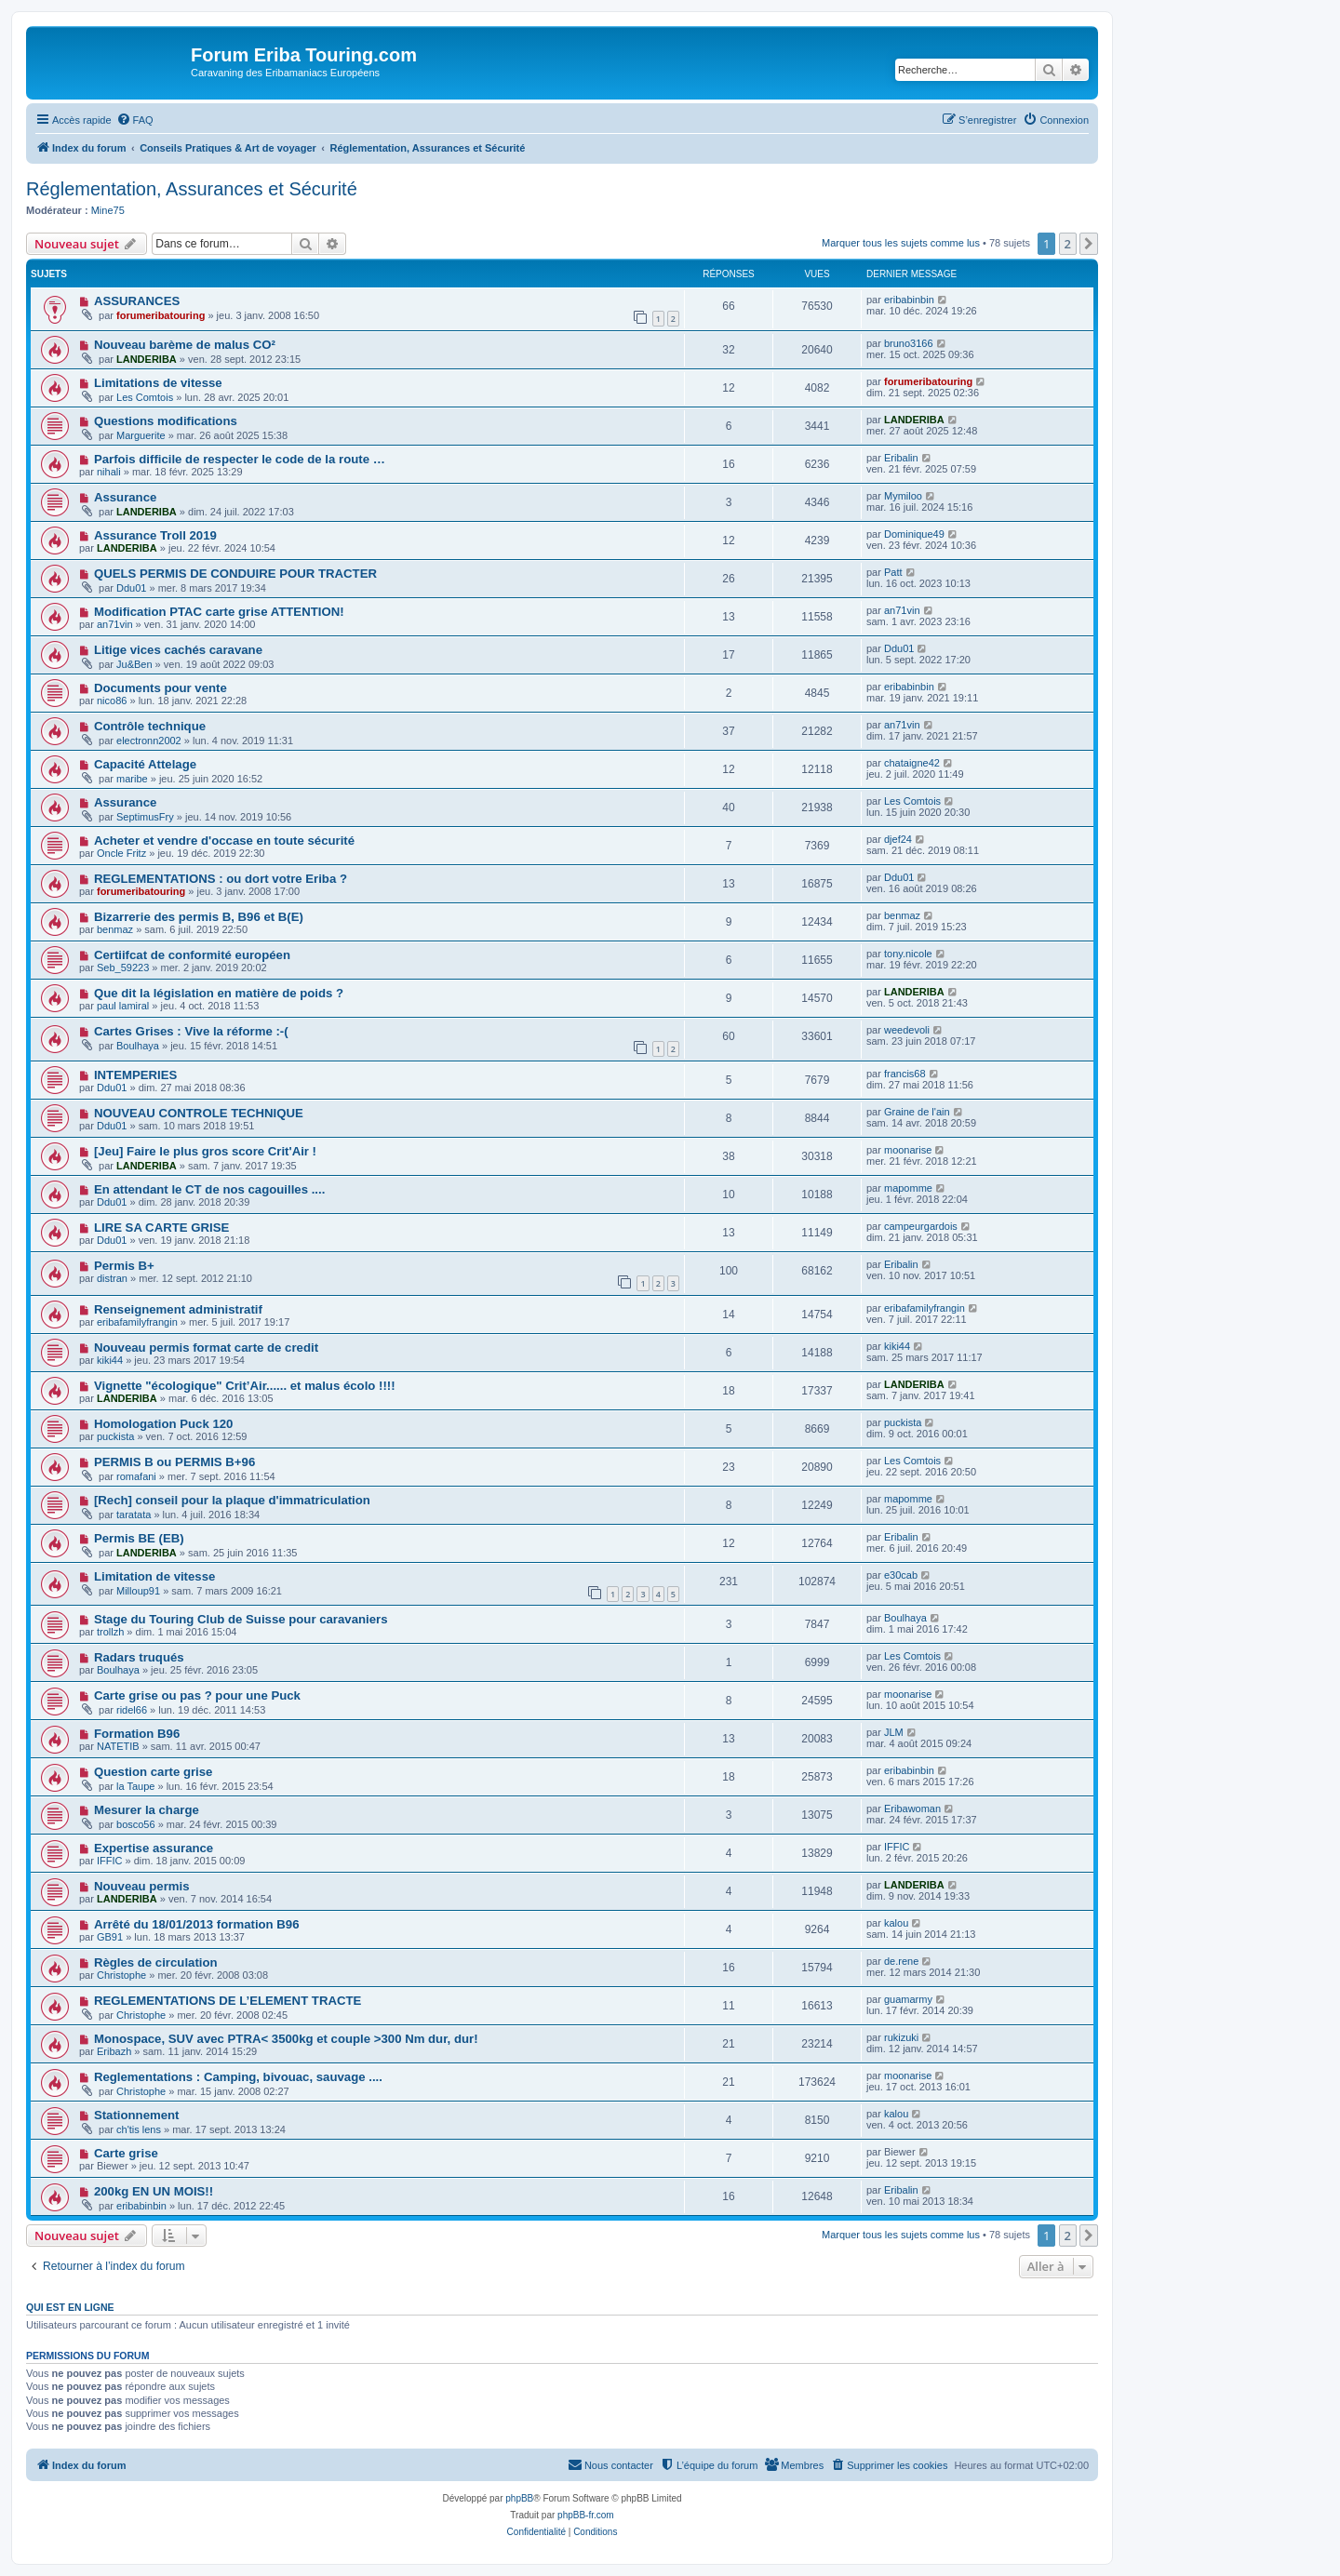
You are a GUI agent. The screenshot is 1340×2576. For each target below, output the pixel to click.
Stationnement (137, 2115)
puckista (115, 1436)
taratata (133, 1514)
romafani (136, 1476)
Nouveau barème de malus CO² (184, 345)
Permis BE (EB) (139, 1538)
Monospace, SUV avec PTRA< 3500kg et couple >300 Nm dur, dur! (286, 2039)
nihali (109, 471)
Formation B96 (137, 1734)
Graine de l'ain (917, 1111)
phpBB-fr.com (585, 2515)
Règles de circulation (156, 1962)
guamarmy (908, 1999)
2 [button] (1068, 243)
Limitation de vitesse (154, 1576)
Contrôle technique (150, 726)
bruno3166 (908, 343)
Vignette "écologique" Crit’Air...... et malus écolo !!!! (244, 1386)
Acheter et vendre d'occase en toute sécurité (224, 841)
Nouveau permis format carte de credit (206, 1348)
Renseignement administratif (178, 1309)
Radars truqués (139, 1657)
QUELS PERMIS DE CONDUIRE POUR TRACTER (235, 574)
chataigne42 (912, 762)
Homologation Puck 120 (164, 1424)
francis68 (905, 1073)
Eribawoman (912, 1808)
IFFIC (110, 1860)
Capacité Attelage (145, 764)
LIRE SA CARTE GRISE (161, 1228)
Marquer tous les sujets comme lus (901, 242)
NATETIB (118, 1746)
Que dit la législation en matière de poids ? (218, 993)
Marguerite (141, 435)
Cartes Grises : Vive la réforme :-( (191, 1031)
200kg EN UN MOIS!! (153, 2191)
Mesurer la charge (146, 1810)
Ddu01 (131, 588)
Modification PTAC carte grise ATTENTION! (219, 612)
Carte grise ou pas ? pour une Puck (197, 1695)
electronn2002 (148, 740)
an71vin (115, 624)
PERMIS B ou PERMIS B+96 (174, 1462)
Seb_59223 (123, 967)
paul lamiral (123, 1005)
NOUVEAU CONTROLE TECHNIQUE (198, 1113)
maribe (132, 778)
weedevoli (907, 1029)
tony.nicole (908, 953)
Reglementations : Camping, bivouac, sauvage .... (238, 2077)
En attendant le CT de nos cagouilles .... (209, 1189)
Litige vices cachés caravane (178, 650)
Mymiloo (903, 495)
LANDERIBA (146, 359)
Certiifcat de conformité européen (192, 955)
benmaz (115, 929)
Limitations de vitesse (158, 383)
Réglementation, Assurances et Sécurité (191, 189)
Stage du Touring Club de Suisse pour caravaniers (241, 1619)
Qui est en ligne (70, 2307)
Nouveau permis (142, 1886)
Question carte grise (153, 1772)
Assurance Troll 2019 (155, 535)
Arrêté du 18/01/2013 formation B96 (197, 1924)
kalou (896, 1923)
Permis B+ (124, 1266)
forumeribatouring (160, 315)
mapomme (908, 1188)
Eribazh (114, 2051)
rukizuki (901, 2037)
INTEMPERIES (135, 1075)
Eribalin (901, 457)
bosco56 (135, 1824)
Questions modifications (165, 421)
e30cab (901, 1575)
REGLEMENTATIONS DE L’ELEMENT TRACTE (227, 2001)
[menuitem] (135, 120)
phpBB (519, 2498)
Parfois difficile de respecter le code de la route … (239, 459)
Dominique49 (914, 534)
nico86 (112, 700)
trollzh (110, 1631)
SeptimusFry (145, 816)
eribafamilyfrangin (137, 1322)
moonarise (907, 1149)
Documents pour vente (160, 688)
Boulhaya (137, 1045)
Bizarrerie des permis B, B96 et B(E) (198, 917)
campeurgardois (921, 1226)
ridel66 (131, 1709)
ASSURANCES (137, 301)
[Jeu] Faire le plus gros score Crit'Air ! (205, 1151)
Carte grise (126, 2153)
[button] (1088, 244)
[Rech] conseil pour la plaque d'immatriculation (232, 1500)
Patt (893, 572)
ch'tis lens (138, 2129)
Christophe (121, 1975)
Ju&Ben (134, 664)
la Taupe (135, 1786)
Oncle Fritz (121, 853)
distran (112, 1278)
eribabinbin (909, 299)
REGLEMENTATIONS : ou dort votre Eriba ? (220, 879)
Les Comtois (144, 397)
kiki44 (110, 1360)
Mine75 (108, 210)
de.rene (901, 1961)
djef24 (898, 839)
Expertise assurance (153, 1848)
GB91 (110, 1936)
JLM (894, 1732)
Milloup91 (138, 1590)
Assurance (125, 497)
